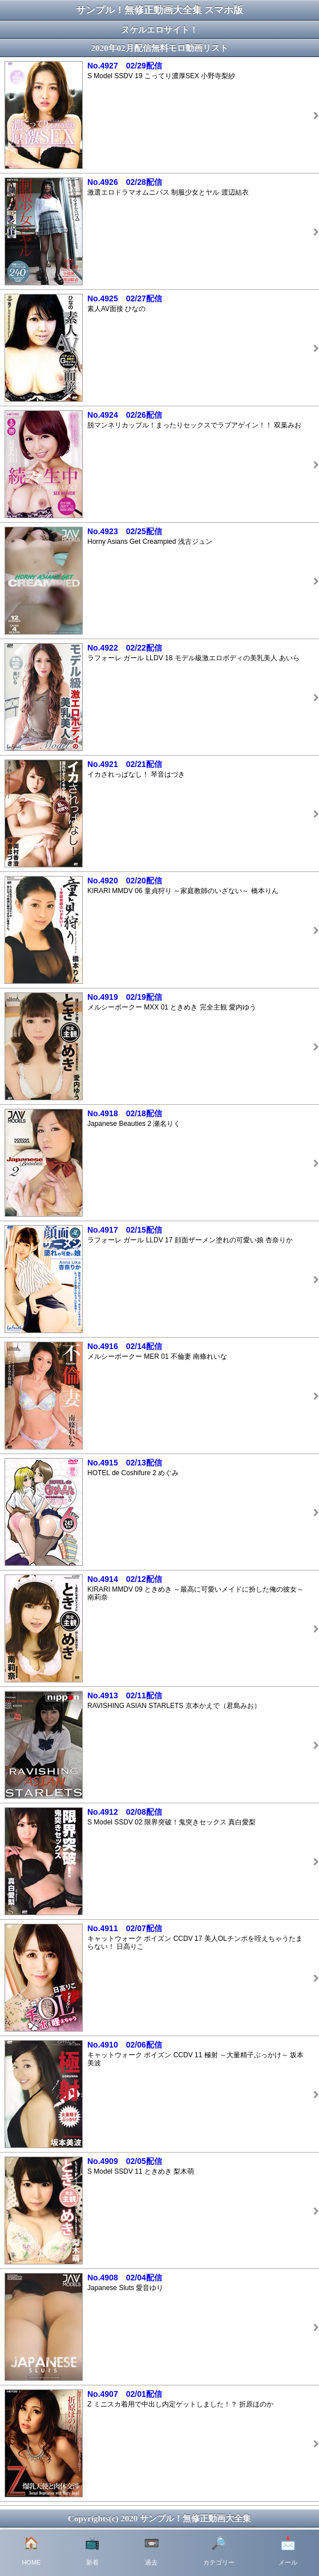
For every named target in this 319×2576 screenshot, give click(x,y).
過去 (151, 2551)
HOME (31, 2551)
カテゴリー (218, 2551)
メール (288, 2551)
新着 (92, 2551)
